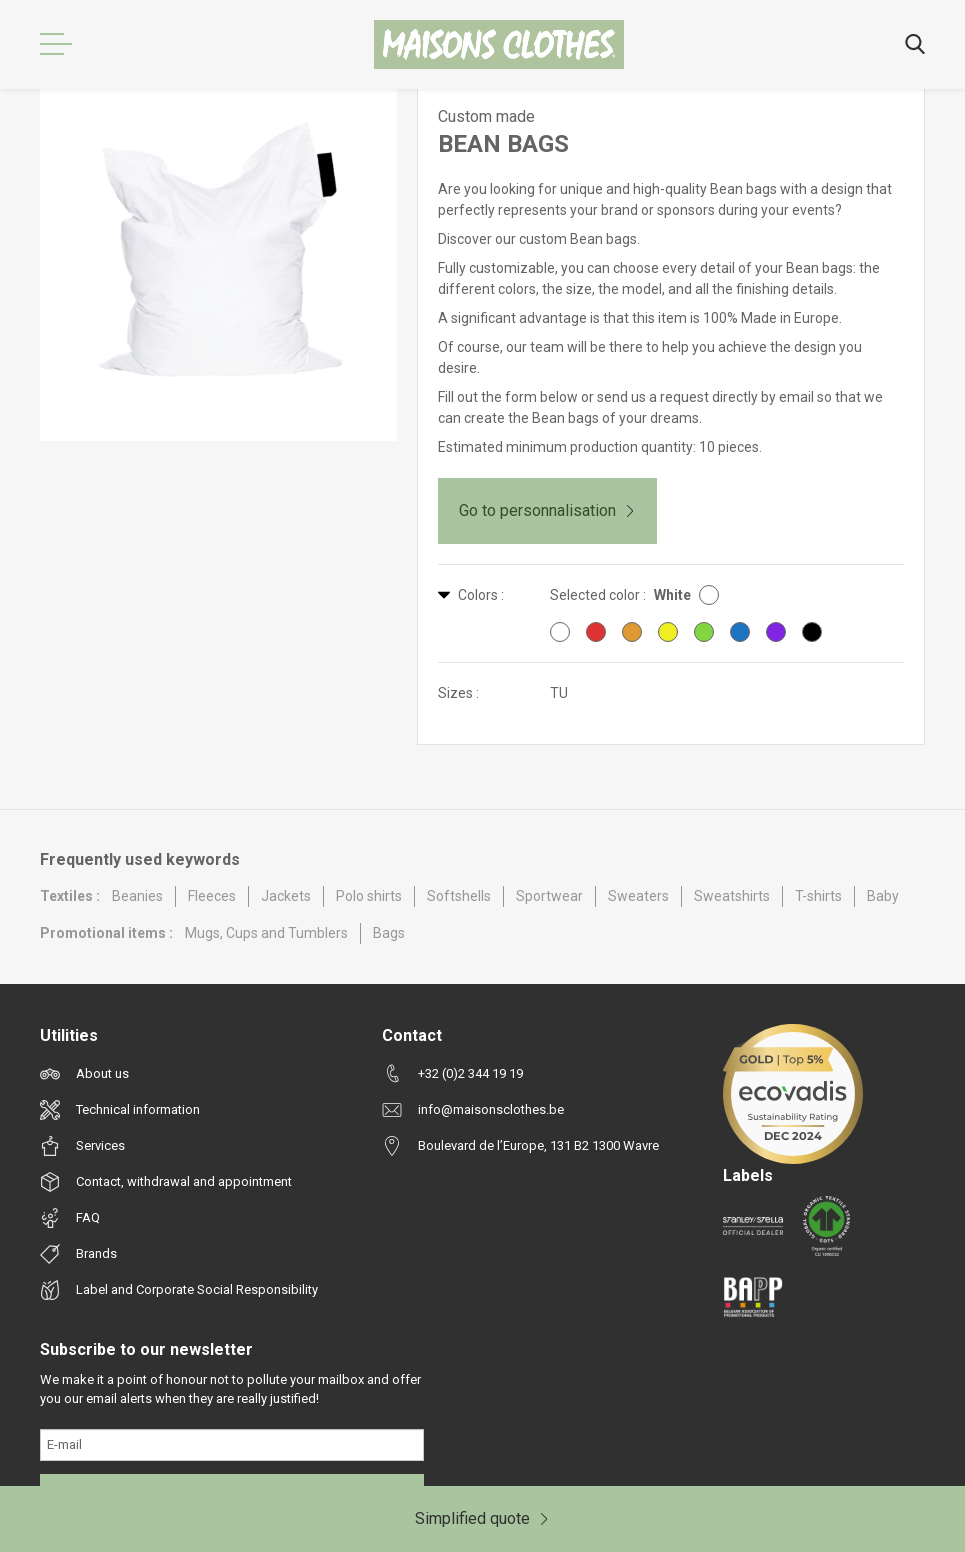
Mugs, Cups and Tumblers (266, 933)
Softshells (459, 896)
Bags (389, 933)
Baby (883, 896)
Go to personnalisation (547, 510)
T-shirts (818, 896)
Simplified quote (482, 1518)
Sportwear (549, 896)
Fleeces (212, 896)
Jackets (286, 896)
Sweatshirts (732, 896)
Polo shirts (369, 896)
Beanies (137, 896)
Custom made (486, 116)
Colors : (471, 595)
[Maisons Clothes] (499, 44)
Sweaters (638, 896)
